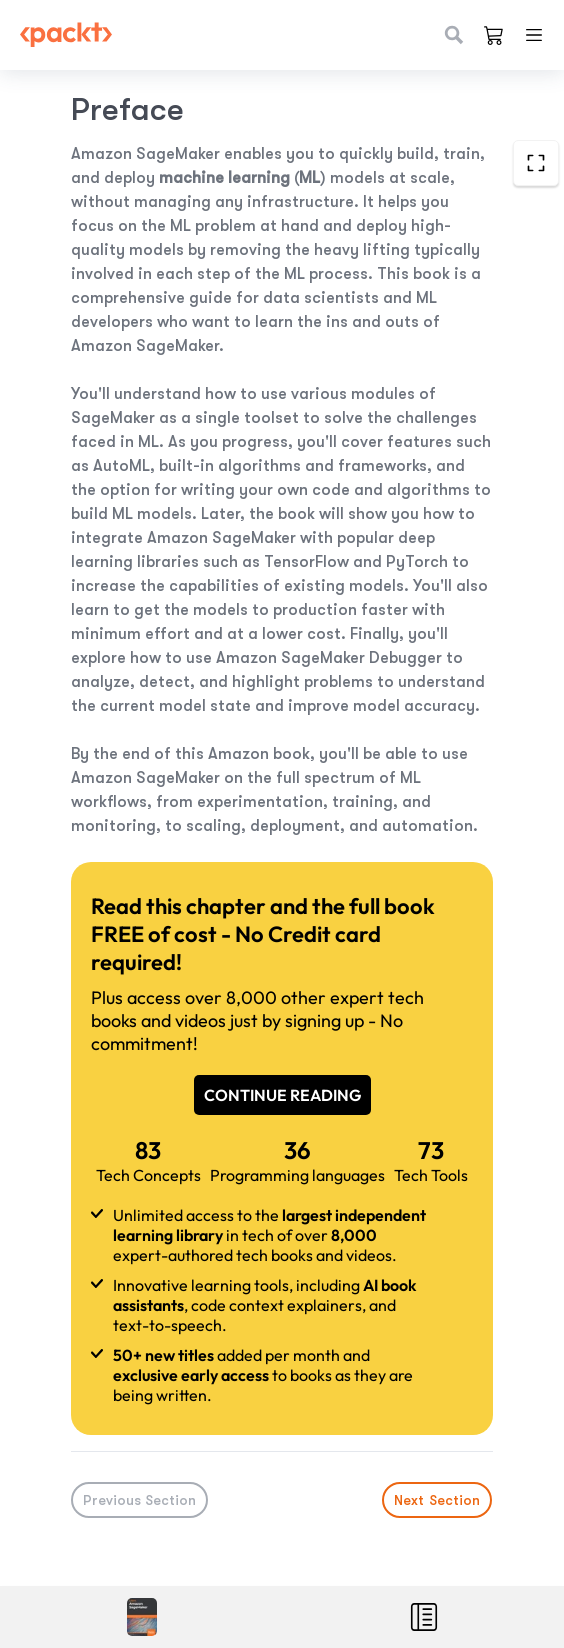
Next (438, 1500)
